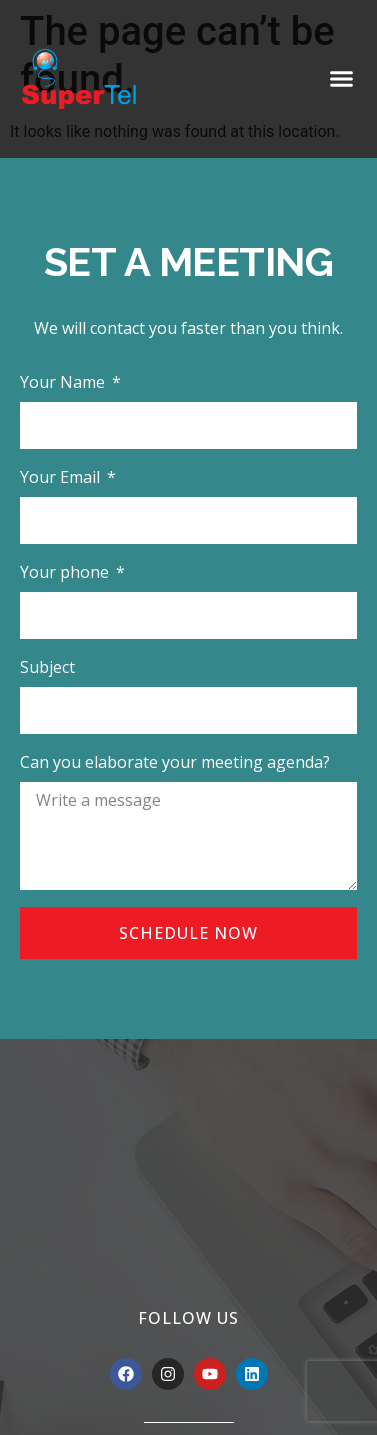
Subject (47, 667)
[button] (342, 79)
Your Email (62, 477)
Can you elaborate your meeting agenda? (175, 762)
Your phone (66, 572)
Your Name (64, 382)
